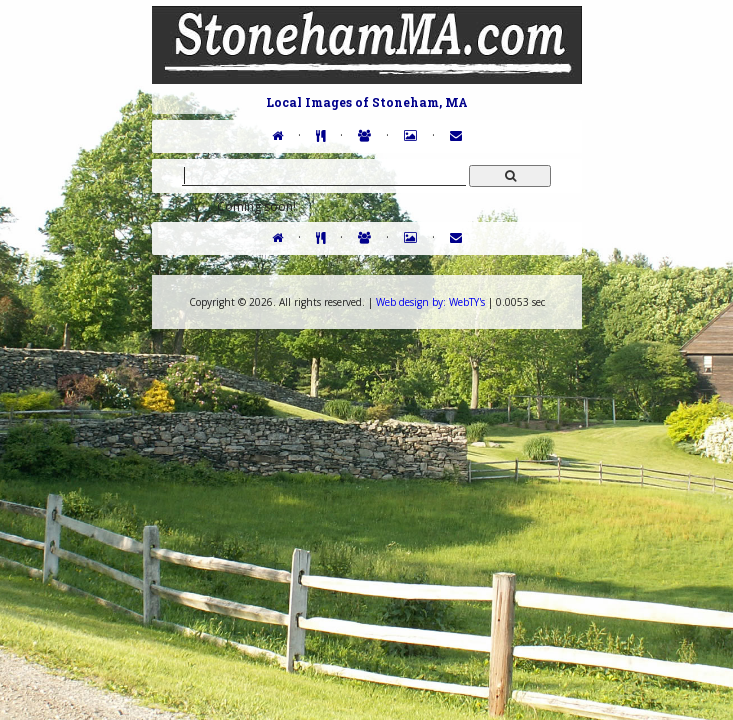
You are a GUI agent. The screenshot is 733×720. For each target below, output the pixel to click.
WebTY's (430, 302)
